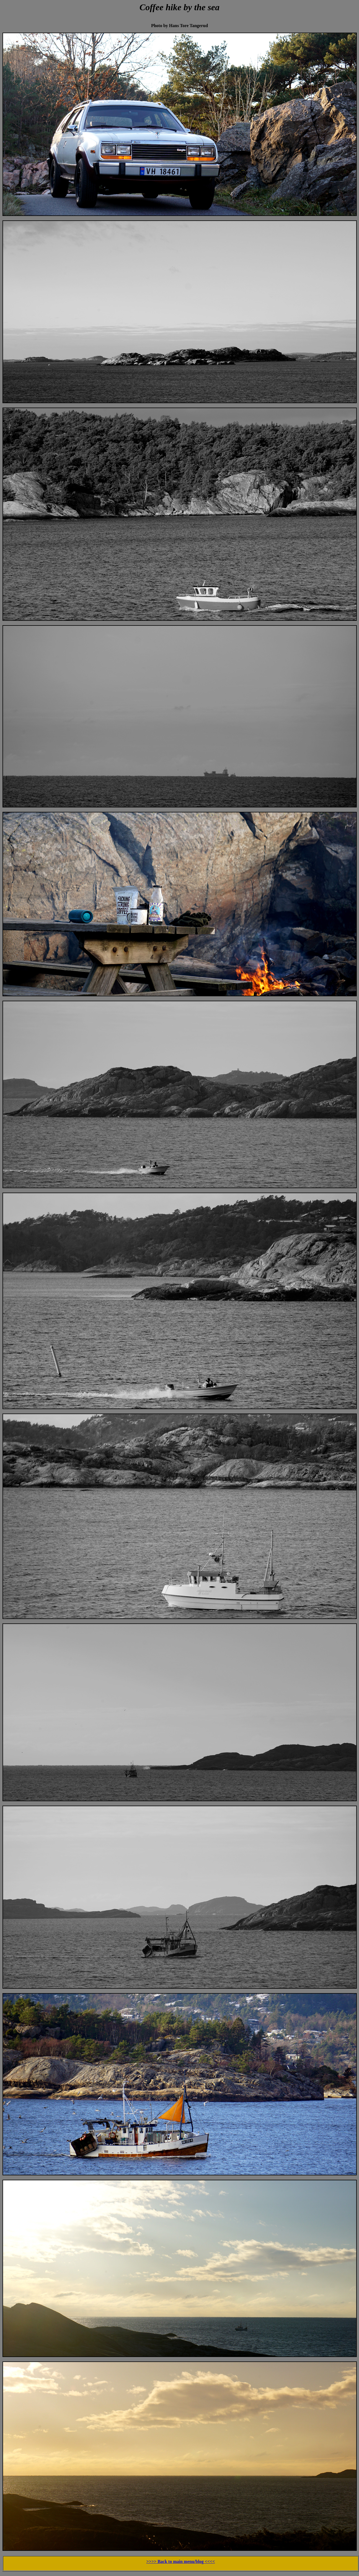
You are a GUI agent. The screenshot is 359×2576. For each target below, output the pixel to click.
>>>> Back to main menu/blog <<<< (180, 2561)
